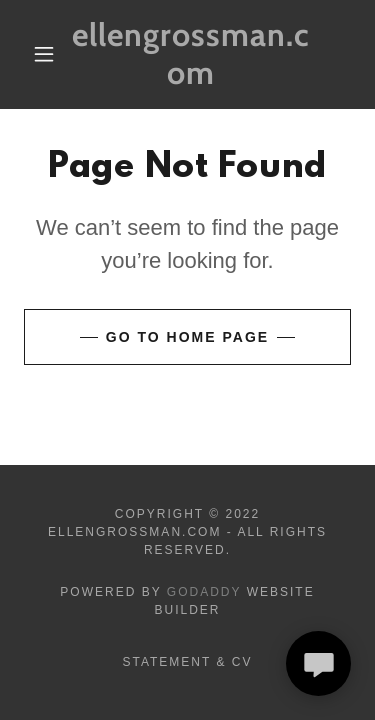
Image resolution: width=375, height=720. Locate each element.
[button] (44, 54)
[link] (191, 54)
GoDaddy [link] (204, 592)
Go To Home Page (187, 337)
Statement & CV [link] (187, 662)
